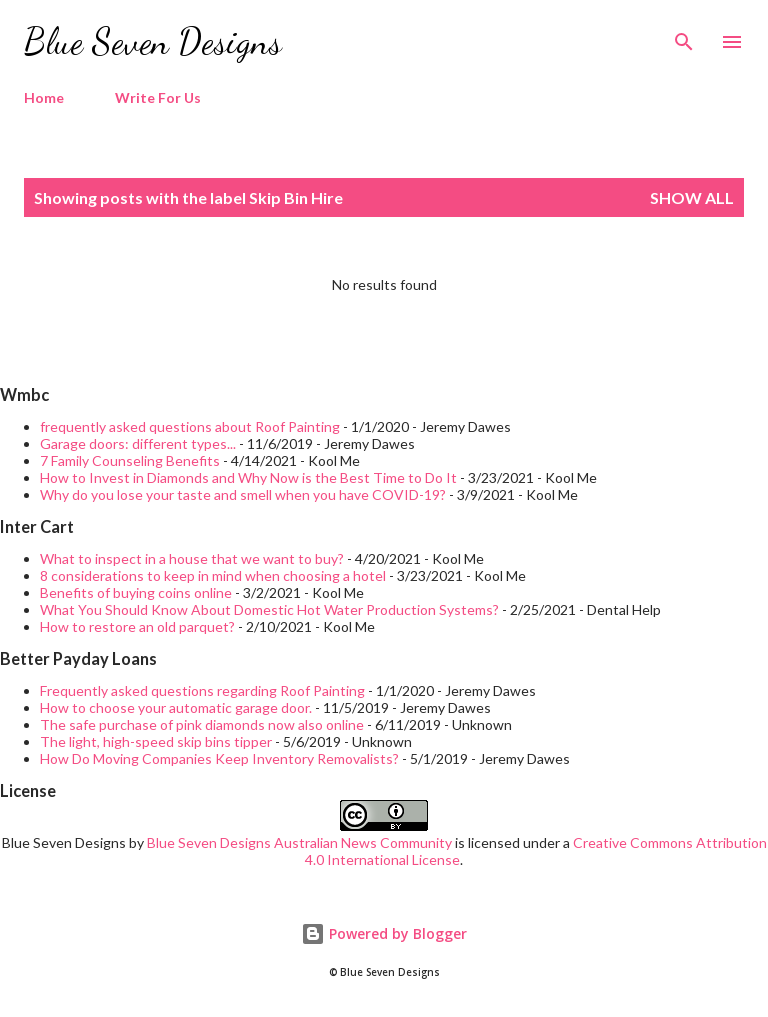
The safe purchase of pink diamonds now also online (202, 724)
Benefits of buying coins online (136, 592)
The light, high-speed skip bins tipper (156, 741)
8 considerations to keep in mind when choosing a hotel (213, 575)
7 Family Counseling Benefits (130, 460)
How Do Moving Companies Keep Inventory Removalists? (219, 758)
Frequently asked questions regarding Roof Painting (202, 690)
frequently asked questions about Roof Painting (190, 426)
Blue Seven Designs (153, 41)
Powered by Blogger (384, 933)
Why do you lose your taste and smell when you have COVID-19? (243, 494)
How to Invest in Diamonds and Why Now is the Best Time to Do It (248, 477)
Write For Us (158, 97)
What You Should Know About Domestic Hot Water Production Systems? (269, 609)
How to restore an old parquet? (137, 626)
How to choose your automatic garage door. (176, 707)
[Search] (684, 36)
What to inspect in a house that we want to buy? (192, 558)
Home (44, 97)
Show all (692, 197)
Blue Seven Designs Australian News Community (301, 842)
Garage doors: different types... (138, 443)
